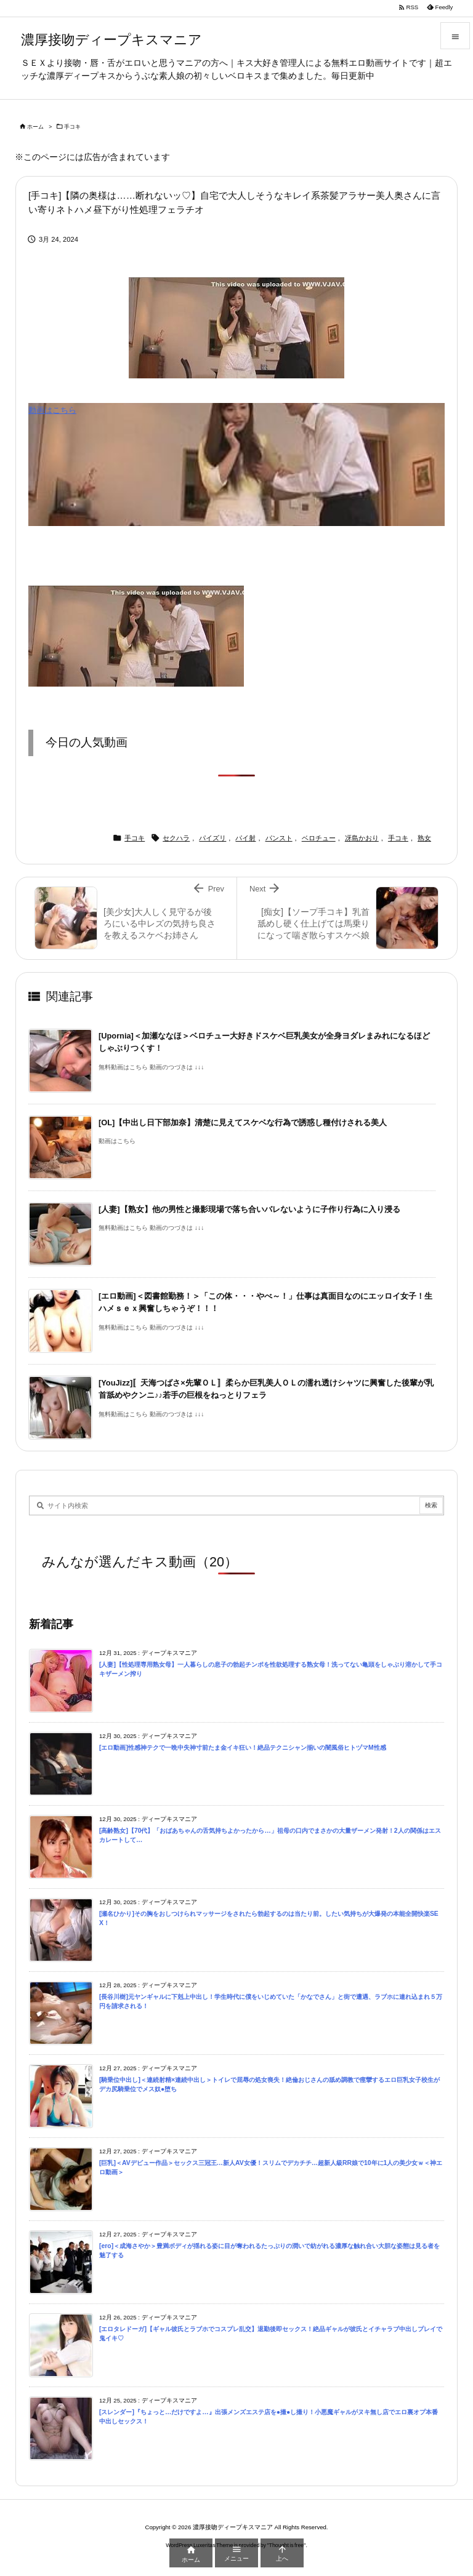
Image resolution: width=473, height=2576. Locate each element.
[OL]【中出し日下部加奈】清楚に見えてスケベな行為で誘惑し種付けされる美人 (243, 1122)
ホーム (35, 127)
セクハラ (176, 838)
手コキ (72, 127)
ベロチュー (319, 838)
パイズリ (212, 838)
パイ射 (245, 838)
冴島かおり (362, 838)
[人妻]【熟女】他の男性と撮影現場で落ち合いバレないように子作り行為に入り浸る (249, 1209)
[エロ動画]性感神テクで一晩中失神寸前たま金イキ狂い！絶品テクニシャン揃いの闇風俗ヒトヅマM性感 (242, 1747)
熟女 (424, 838)
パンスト (279, 838)
